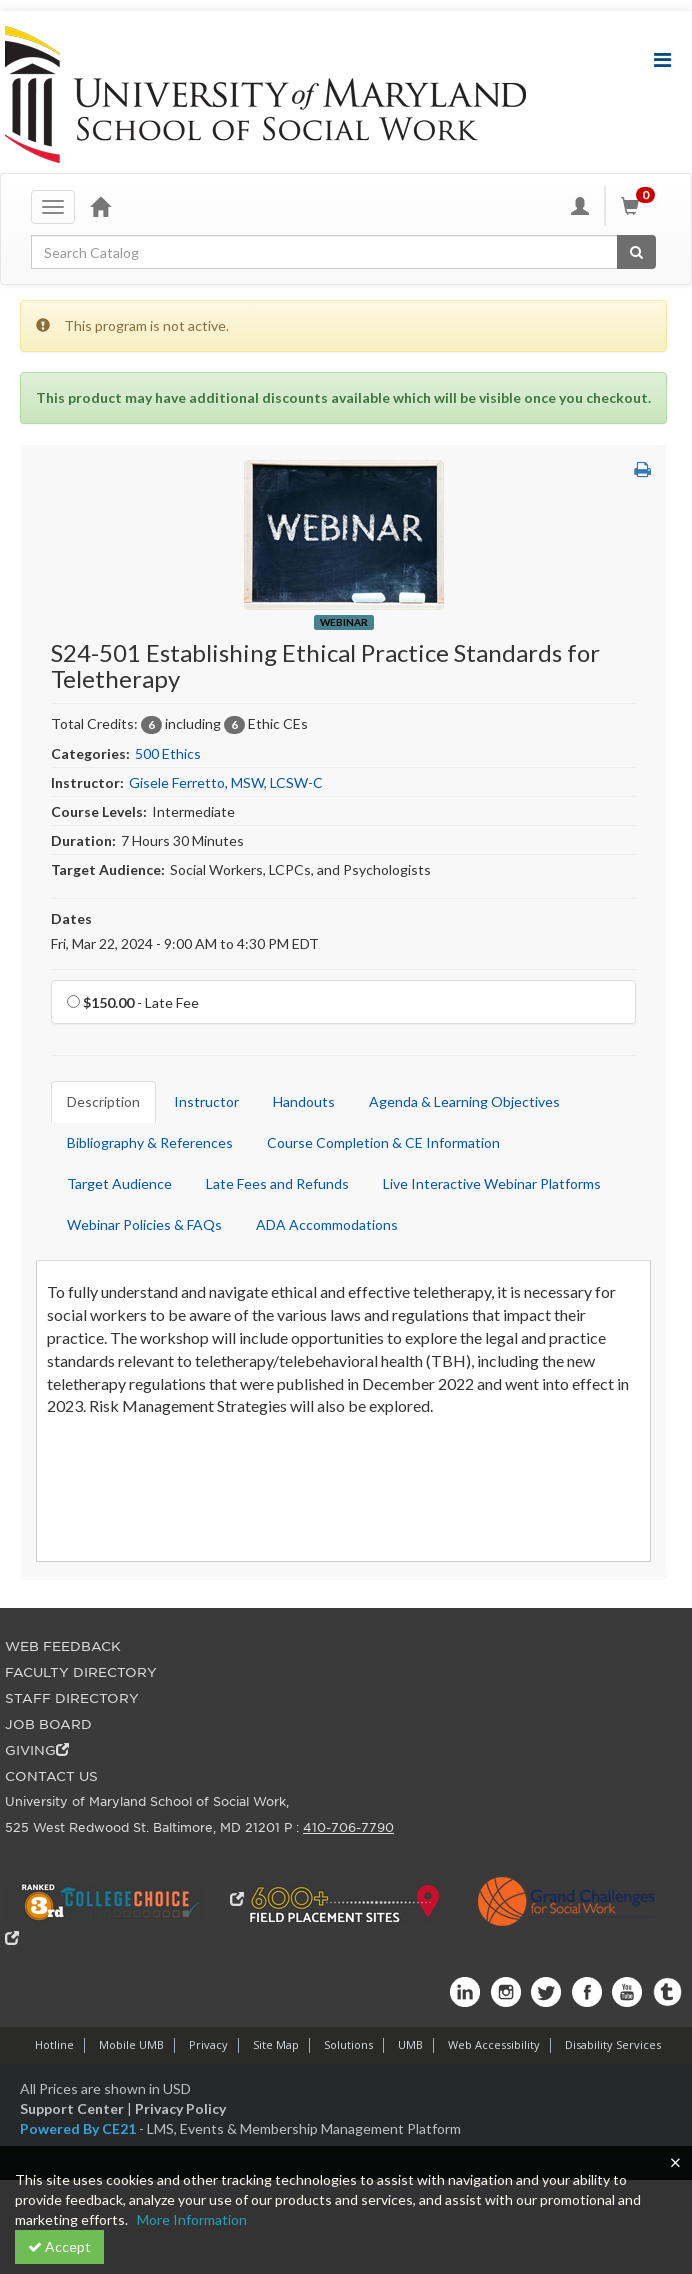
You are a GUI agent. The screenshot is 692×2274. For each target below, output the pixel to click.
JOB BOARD (48, 1724)
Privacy (208, 2044)
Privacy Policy (180, 2108)
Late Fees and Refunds (277, 1183)
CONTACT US (51, 1776)
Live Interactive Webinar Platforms (492, 1183)
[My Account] (580, 206)
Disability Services (613, 2044)
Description (103, 1101)
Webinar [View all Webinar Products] (344, 622)
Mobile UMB (131, 2044)
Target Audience (119, 1183)
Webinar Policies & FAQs (144, 1224)
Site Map (276, 2044)
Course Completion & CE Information (383, 1142)
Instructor (206, 1101)
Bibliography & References (150, 1142)
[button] (642, 470)
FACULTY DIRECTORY (81, 1672)
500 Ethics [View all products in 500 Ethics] (168, 753)
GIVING (37, 1750)
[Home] (100, 206)
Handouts (304, 1101)
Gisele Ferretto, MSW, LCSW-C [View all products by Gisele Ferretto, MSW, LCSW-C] (226, 782)
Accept (59, 2246)
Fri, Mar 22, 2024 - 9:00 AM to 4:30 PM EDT (185, 943)
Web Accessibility (494, 2044)
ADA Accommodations (327, 1224)
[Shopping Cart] (641, 206)
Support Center (72, 2108)
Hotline (54, 2044)
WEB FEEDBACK (63, 1646)
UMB (410, 2044)
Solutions (348, 2044)
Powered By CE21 (79, 2128)
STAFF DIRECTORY (72, 1698)
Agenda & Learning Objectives (464, 1101)
